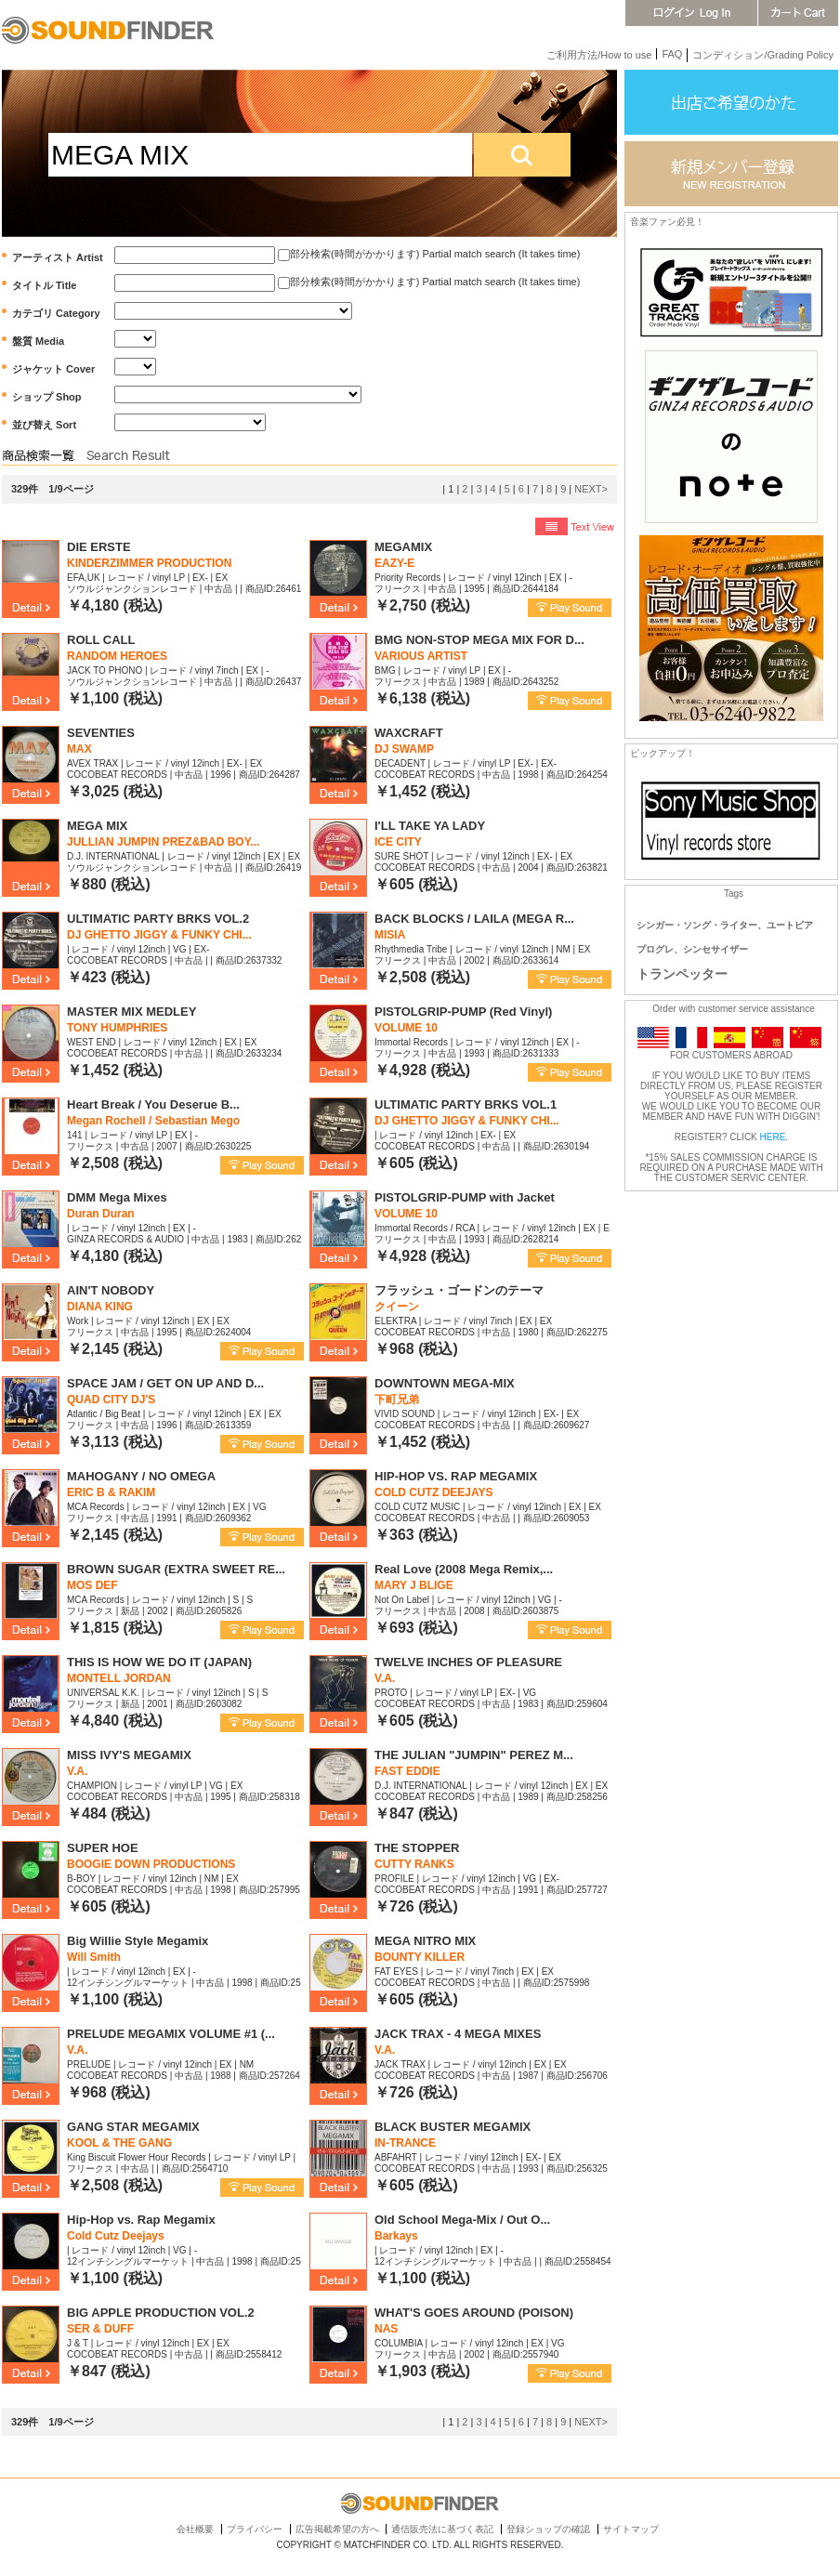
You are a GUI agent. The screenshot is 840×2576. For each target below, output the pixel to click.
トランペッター (682, 973)
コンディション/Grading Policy (762, 54)
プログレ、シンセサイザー (692, 949)
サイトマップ (631, 2529)
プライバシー (254, 2529)
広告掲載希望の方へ (337, 2529)
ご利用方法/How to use (598, 54)
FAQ (672, 53)
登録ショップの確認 (548, 2529)
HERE (773, 1137)
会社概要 (195, 2529)
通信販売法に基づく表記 (442, 2529)
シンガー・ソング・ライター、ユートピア (725, 925)
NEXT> (591, 488)
